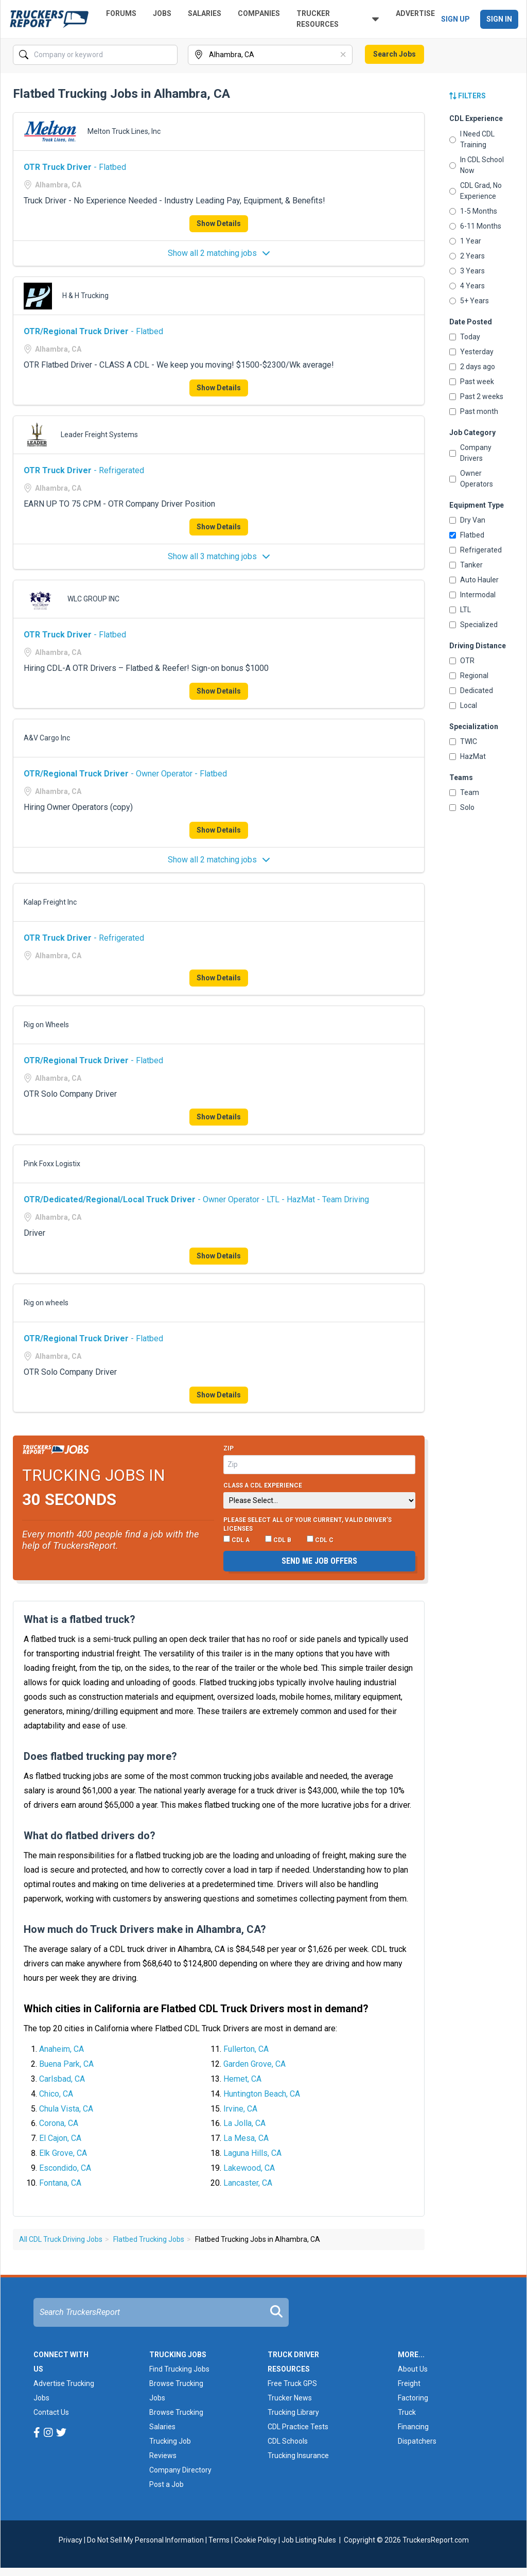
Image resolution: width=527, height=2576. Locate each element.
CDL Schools (288, 2441)
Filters (467, 96)
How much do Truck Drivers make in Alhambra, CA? (145, 1929)
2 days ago (472, 366)
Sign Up (455, 19)
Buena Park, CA (66, 2064)
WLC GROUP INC (93, 599)
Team (464, 792)
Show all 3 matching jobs (219, 556)
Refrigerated (475, 550)
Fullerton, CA (246, 2049)
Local (463, 705)
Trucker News (290, 2398)
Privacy (70, 2540)
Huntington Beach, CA (261, 2094)
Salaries (204, 13)
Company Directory (180, 2470)
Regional (468, 675)
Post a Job (166, 2484)
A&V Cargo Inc (47, 738)
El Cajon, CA (60, 2138)
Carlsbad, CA (62, 2079)
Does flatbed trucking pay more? (100, 1756)
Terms (219, 2540)
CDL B (278, 1539)
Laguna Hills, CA (252, 2153)
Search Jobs (394, 54)
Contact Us (51, 2412)
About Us (413, 2369)
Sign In (499, 19)
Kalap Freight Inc (50, 902)
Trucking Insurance (298, 2455)
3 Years (467, 271)
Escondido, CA (65, 2168)
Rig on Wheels (46, 1025)
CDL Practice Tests (298, 2427)
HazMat (467, 756)
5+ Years (469, 301)
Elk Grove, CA (63, 2153)
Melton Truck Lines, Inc (124, 131)
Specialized (473, 624)
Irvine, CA (240, 2109)
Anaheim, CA (61, 2049)
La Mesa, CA (246, 2138)
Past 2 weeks (476, 396)
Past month (473, 411)
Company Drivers (470, 452)
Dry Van (467, 520)
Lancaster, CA (247, 2183)
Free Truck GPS (292, 2383)
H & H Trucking (85, 295)
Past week (471, 381)
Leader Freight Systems (99, 434)
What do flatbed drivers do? (89, 1835)
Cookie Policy (255, 2540)
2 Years (467, 256)
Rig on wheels (46, 1303)
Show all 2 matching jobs (219, 253)
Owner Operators (471, 478)
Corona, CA (58, 2123)
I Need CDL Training (472, 139)
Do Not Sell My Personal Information (145, 2540)
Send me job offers (319, 1561)
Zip (228, 1448)
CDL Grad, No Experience (475, 190)
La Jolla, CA (244, 2123)
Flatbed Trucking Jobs (148, 2239)
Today (464, 337)
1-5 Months (473, 211)
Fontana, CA (60, 2183)
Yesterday (471, 352)
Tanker (466, 565)
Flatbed (466, 535)
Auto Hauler (474, 580)
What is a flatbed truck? (79, 1619)
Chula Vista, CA (66, 2109)
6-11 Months (475, 226)
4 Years (467, 286)
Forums (121, 13)
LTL (460, 610)
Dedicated (471, 690)
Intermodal (472, 595)
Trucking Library (293, 2412)
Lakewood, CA (249, 2168)
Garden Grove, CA (254, 2064)
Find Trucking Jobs (179, 2369)
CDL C (320, 1539)
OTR (462, 660)
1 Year (465, 241)
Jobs (162, 13)
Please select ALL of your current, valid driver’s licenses (307, 1524)
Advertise (415, 13)
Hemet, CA (242, 2079)
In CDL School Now (476, 165)
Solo (462, 807)
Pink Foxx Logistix (52, 1164)
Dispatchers (417, 2441)
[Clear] (344, 55)
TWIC (463, 741)
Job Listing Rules (309, 2540)
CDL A (236, 1539)
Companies (259, 13)
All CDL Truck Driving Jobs (60, 2239)
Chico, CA (56, 2094)
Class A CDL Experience (262, 1485)
